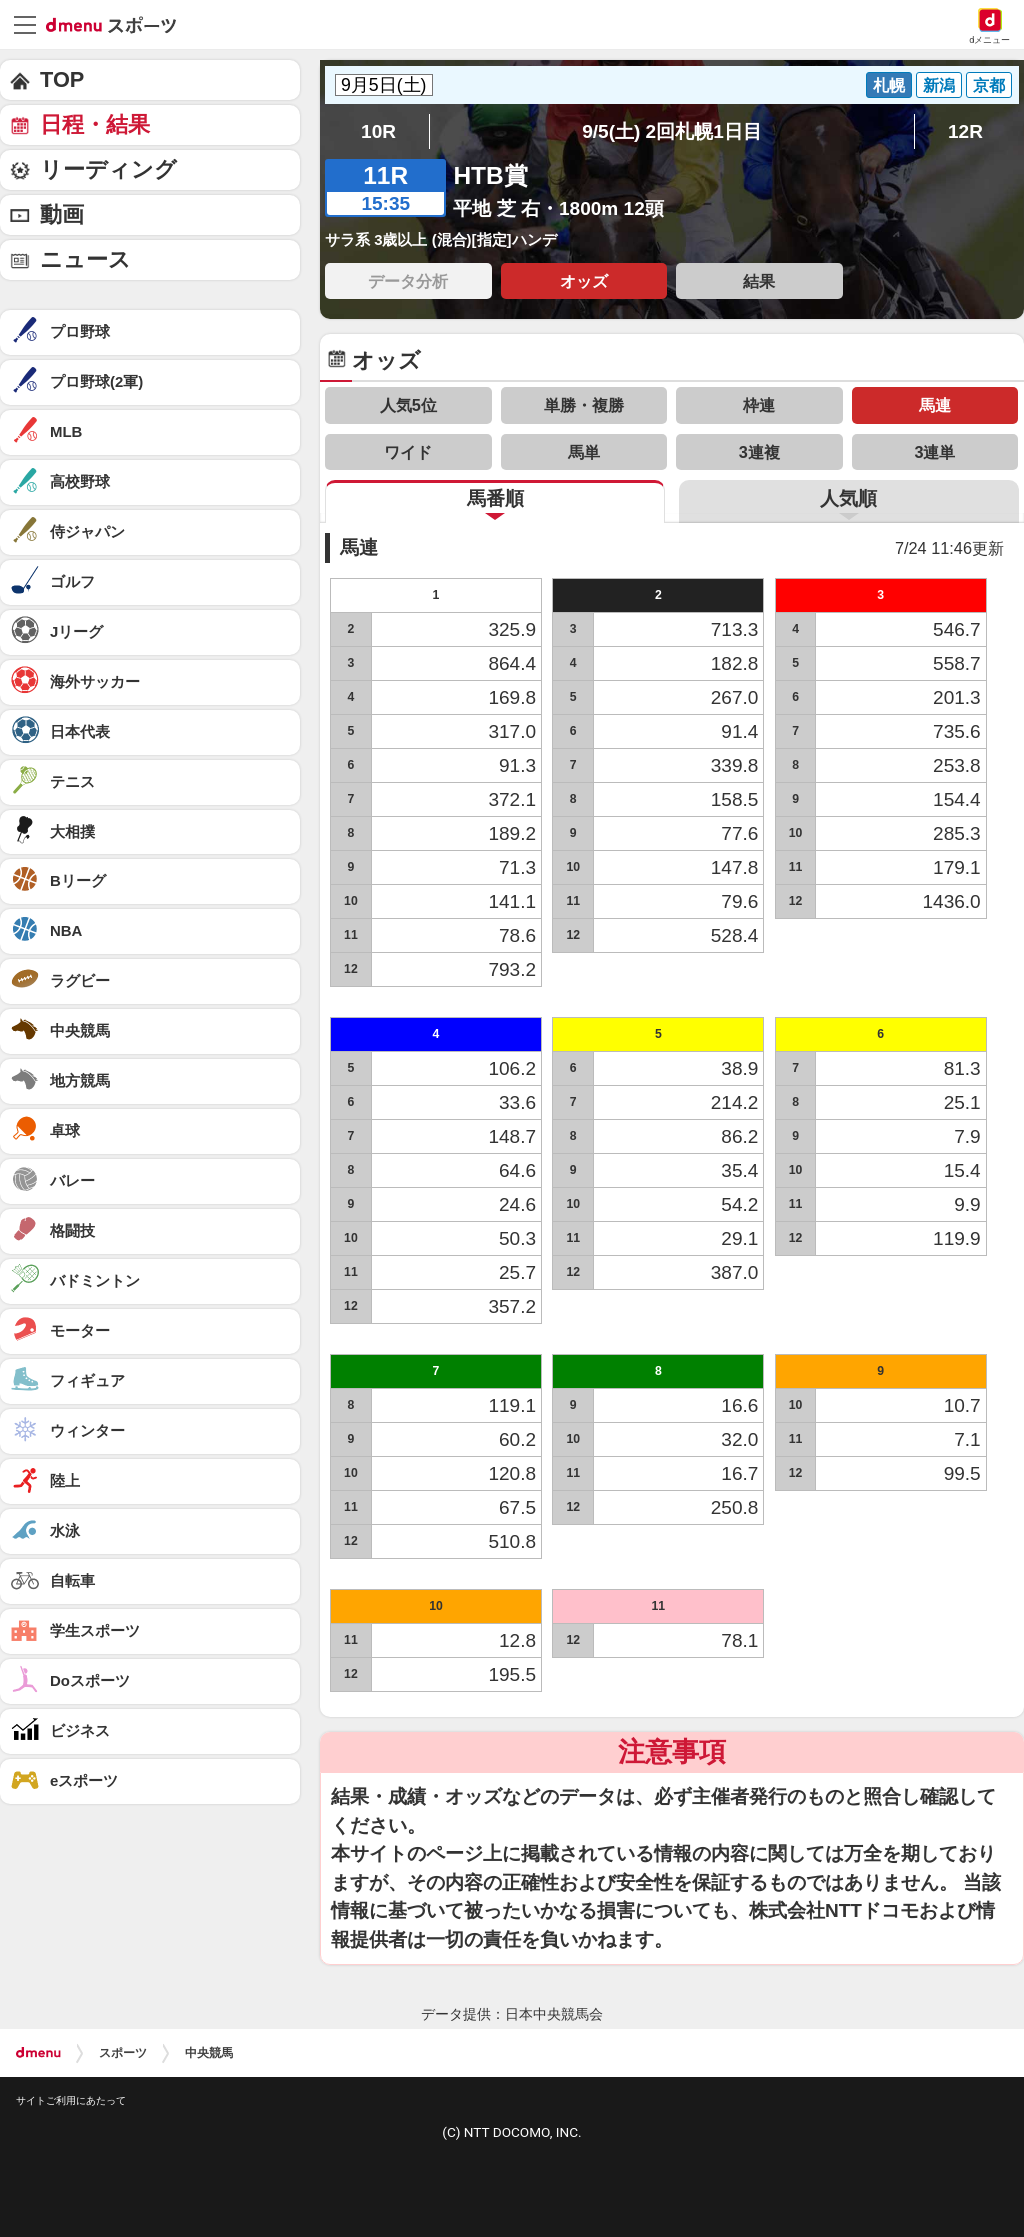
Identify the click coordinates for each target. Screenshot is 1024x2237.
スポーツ (123, 2053)
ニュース (85, 259)
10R (378, 131)
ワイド (408, 452)
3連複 (759, 452)
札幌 (889, 85)
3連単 (934, 452)
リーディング (108, 169)
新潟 (939, 85)
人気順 (848, 498)
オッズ (584, 281)
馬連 (935, 405)
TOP (62, 79)
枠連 (759, 405)
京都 (989, 85)
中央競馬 (209, 2053)
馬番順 (495, 498)
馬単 (584, 452)
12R (965, 131)
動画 (62, 214)
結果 (759, 281)
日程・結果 (95, 124)
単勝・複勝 (584, 405)
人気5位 (408, 405)
